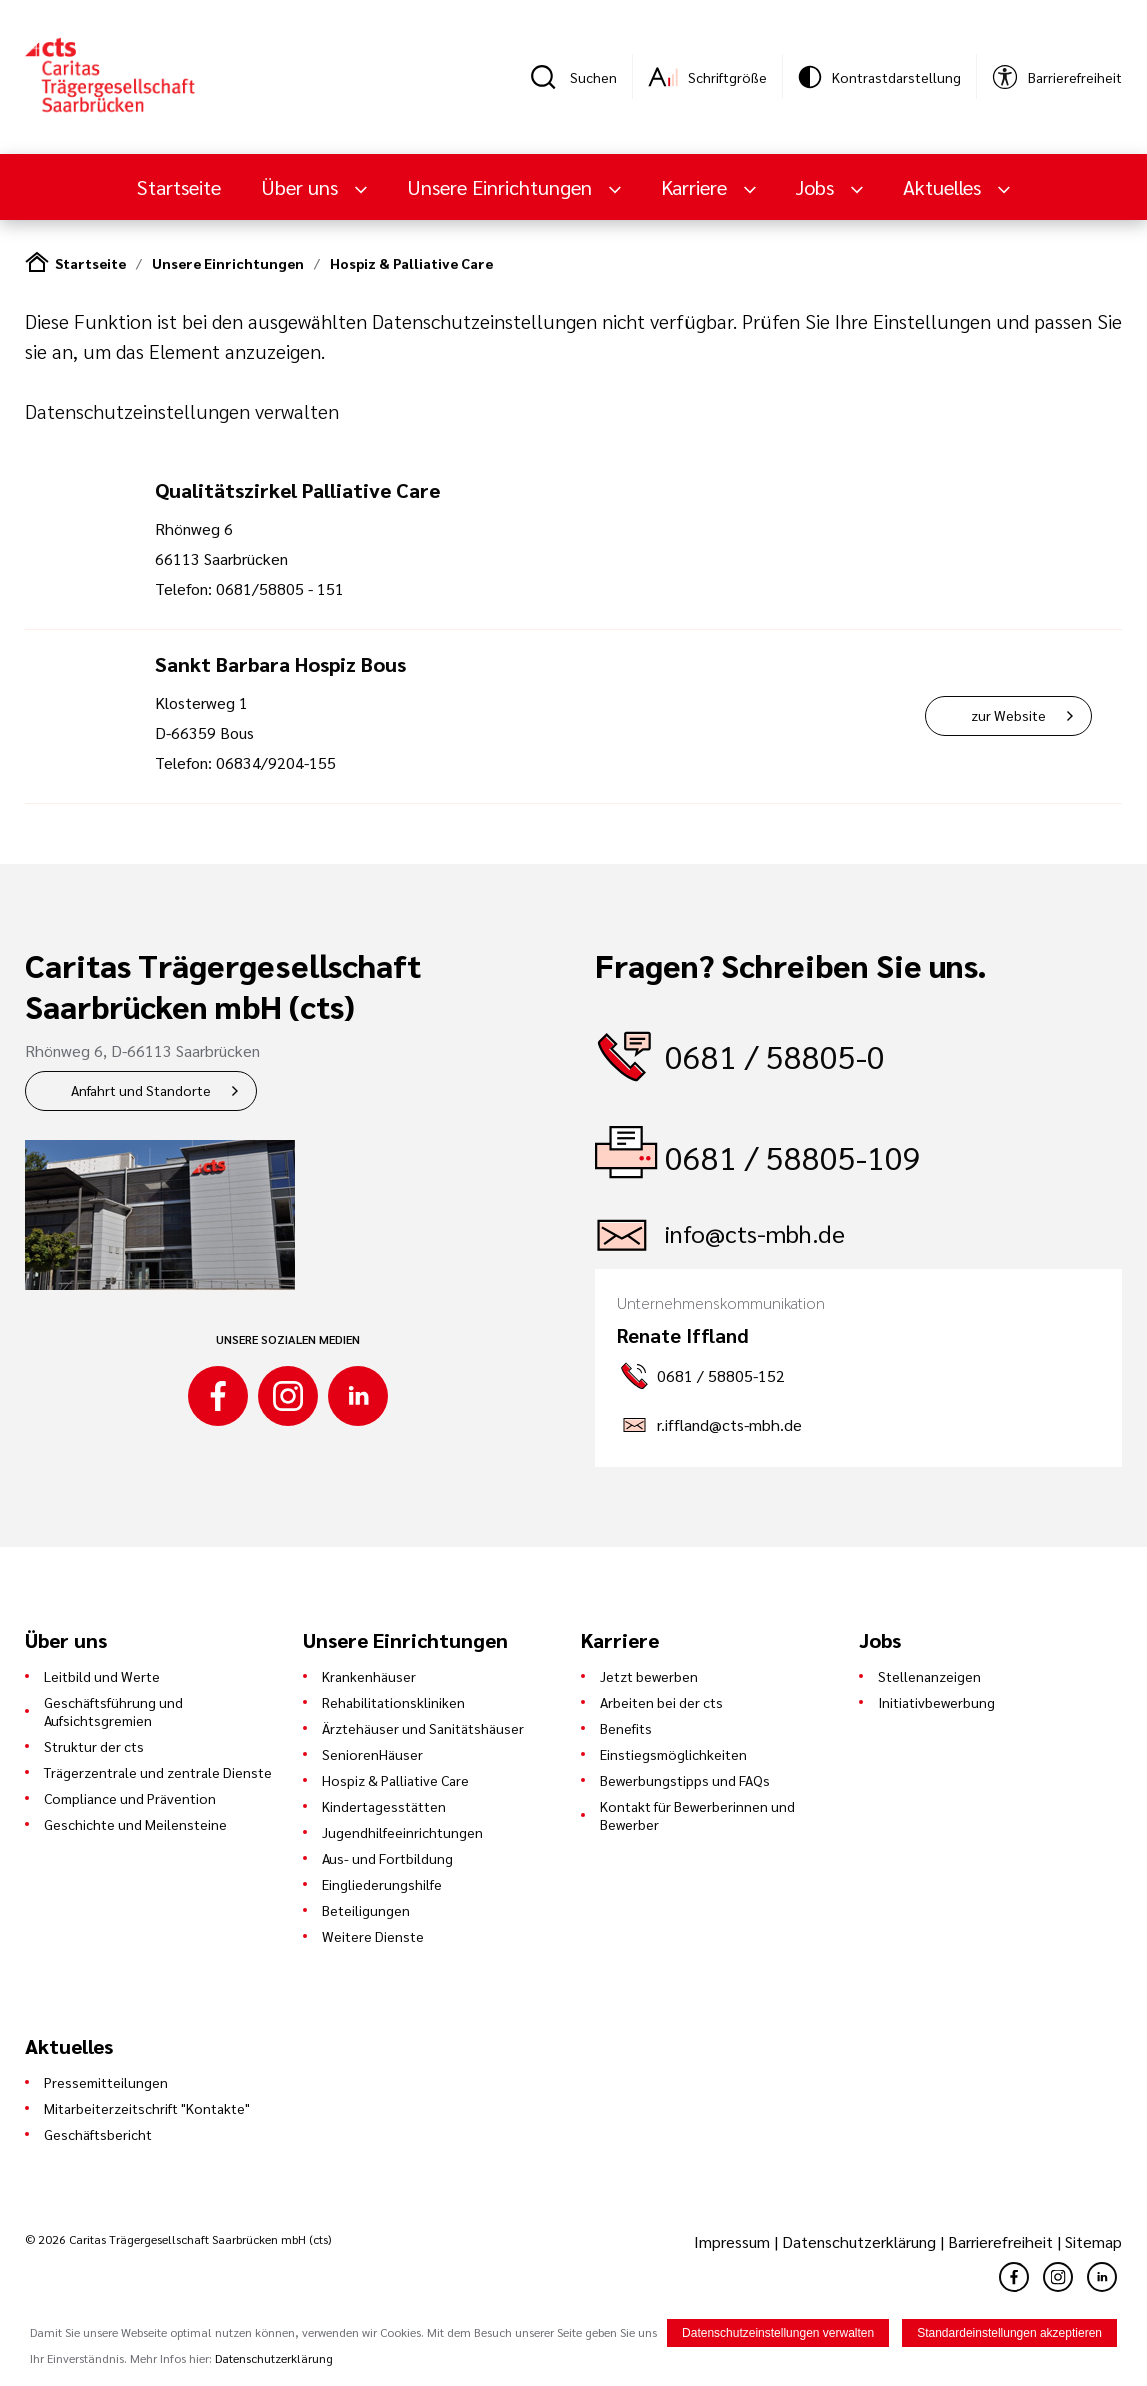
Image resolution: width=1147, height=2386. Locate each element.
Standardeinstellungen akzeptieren (1009, 2334)
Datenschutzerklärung (859, 2241)
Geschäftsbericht (98, 2134)
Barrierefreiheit (1000, 2241)
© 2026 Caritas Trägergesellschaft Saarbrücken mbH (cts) (178, 2239)
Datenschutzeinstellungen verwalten (182, 411)
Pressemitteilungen (106, 2082)
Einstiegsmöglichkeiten (673, 1754)
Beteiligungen (366, 1910)
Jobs (817, 187)
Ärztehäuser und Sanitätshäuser (423, 1728)
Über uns (302, 187)
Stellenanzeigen (929, 1676)
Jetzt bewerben (649, 1676)
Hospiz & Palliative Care (411, 263)
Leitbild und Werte (102, 1676)
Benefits (626, 1728)
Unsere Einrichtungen (502, 187)
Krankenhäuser (369, 1676)
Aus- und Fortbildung (387, 1858)
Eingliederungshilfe (382, 1884)
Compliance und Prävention (130, 1798)
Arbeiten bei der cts (661, 1702)
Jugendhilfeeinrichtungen (402, 1832)
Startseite (179, 187)
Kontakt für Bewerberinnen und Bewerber (697, 1815)
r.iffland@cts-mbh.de (729, 1424)
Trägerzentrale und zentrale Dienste (158, 1772)
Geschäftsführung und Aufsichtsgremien (113, 1711)
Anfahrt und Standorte (141, 1090)
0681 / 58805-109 (793, 1156)
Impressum (734, 2241)
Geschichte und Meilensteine (135, 1824)
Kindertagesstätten (384, 1806)
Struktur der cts (94, 1746)
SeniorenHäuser (372, 1754)
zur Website (1008, 715)
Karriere (696, 187)
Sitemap (1093, 2241)
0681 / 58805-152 (721, 1375)
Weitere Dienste (373, 1936)
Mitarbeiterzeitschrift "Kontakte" (147, 2108)
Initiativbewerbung (936, 1702)
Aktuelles (944, 187)
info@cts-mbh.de (755, 1233)
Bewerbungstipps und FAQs (685, 1780)
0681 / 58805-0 (775, 1055)
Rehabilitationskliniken (393, 1702)
